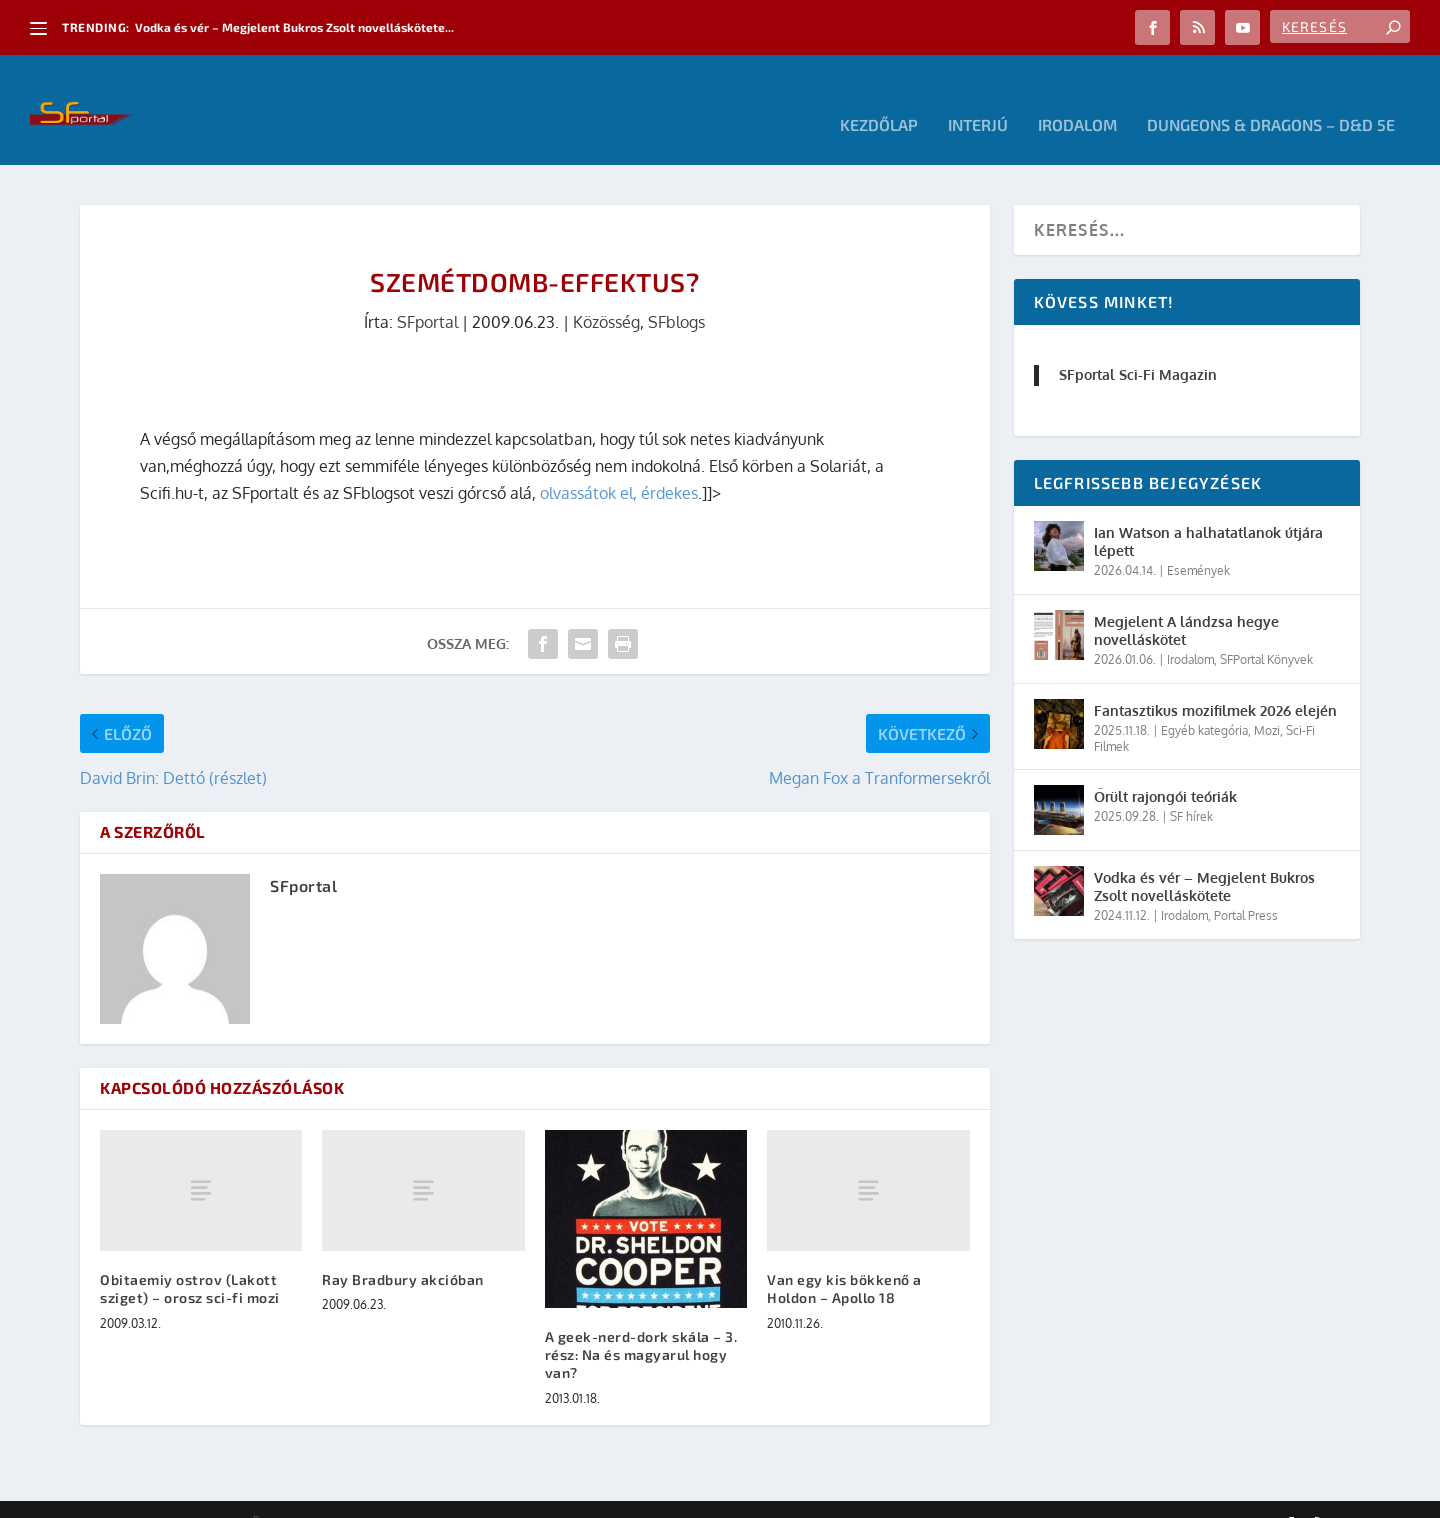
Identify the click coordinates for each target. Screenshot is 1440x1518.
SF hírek (1191, 786)
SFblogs (676, 292)
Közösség (606, 292)
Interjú (978, 95)
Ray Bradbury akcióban (403, 1249)
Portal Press (1246, 885)
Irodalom (1077, 95)
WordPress (365, 1495)
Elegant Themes (190, 1495)
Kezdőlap (879, 95)
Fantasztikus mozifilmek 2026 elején (1215, 680)
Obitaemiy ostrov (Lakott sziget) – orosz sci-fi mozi (190, 1258)
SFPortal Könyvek (1266, 629)
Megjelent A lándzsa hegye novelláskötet (1186, 600)
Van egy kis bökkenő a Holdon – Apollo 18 (844, 1258)
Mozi (1267, 700)
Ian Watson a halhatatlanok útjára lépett (1208, 511)
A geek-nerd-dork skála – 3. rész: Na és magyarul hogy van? (641, 1324)
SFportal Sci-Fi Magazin (1138, 344)
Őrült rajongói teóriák (1165, 766)
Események (1198, 540)
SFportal (427, 292)
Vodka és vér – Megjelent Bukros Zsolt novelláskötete (1204, 856)
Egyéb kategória (1204, 700)
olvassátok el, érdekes (619, 463)
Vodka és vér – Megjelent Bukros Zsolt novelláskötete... (294, 27)
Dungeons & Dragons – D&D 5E (1271, 95)
